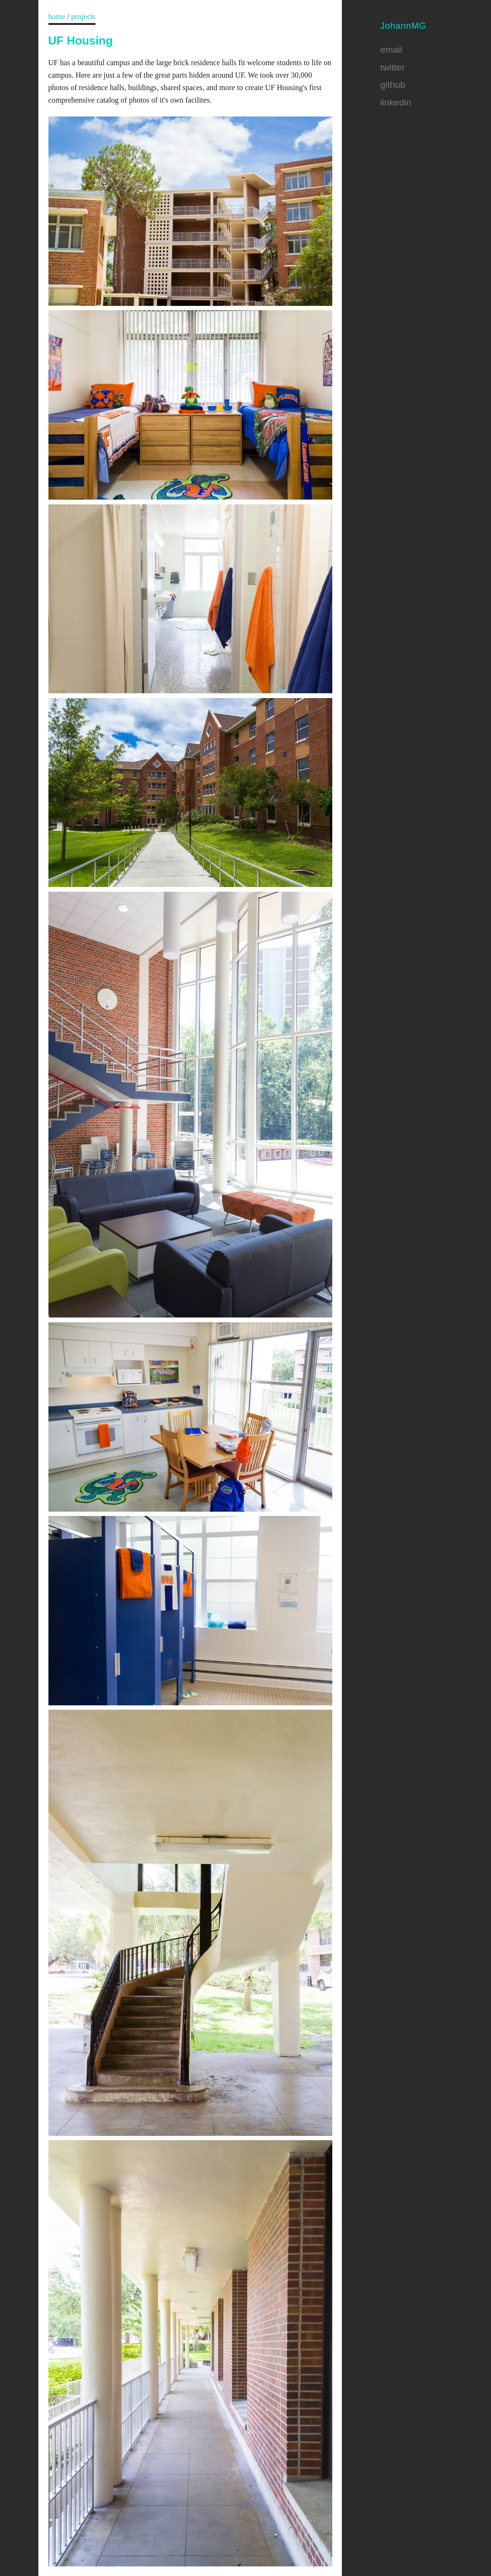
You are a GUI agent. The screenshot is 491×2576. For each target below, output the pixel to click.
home (57, 16)
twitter (392, 67)
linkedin (395, 102)
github (392, 85)
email (391, 50)
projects (83, 16)
